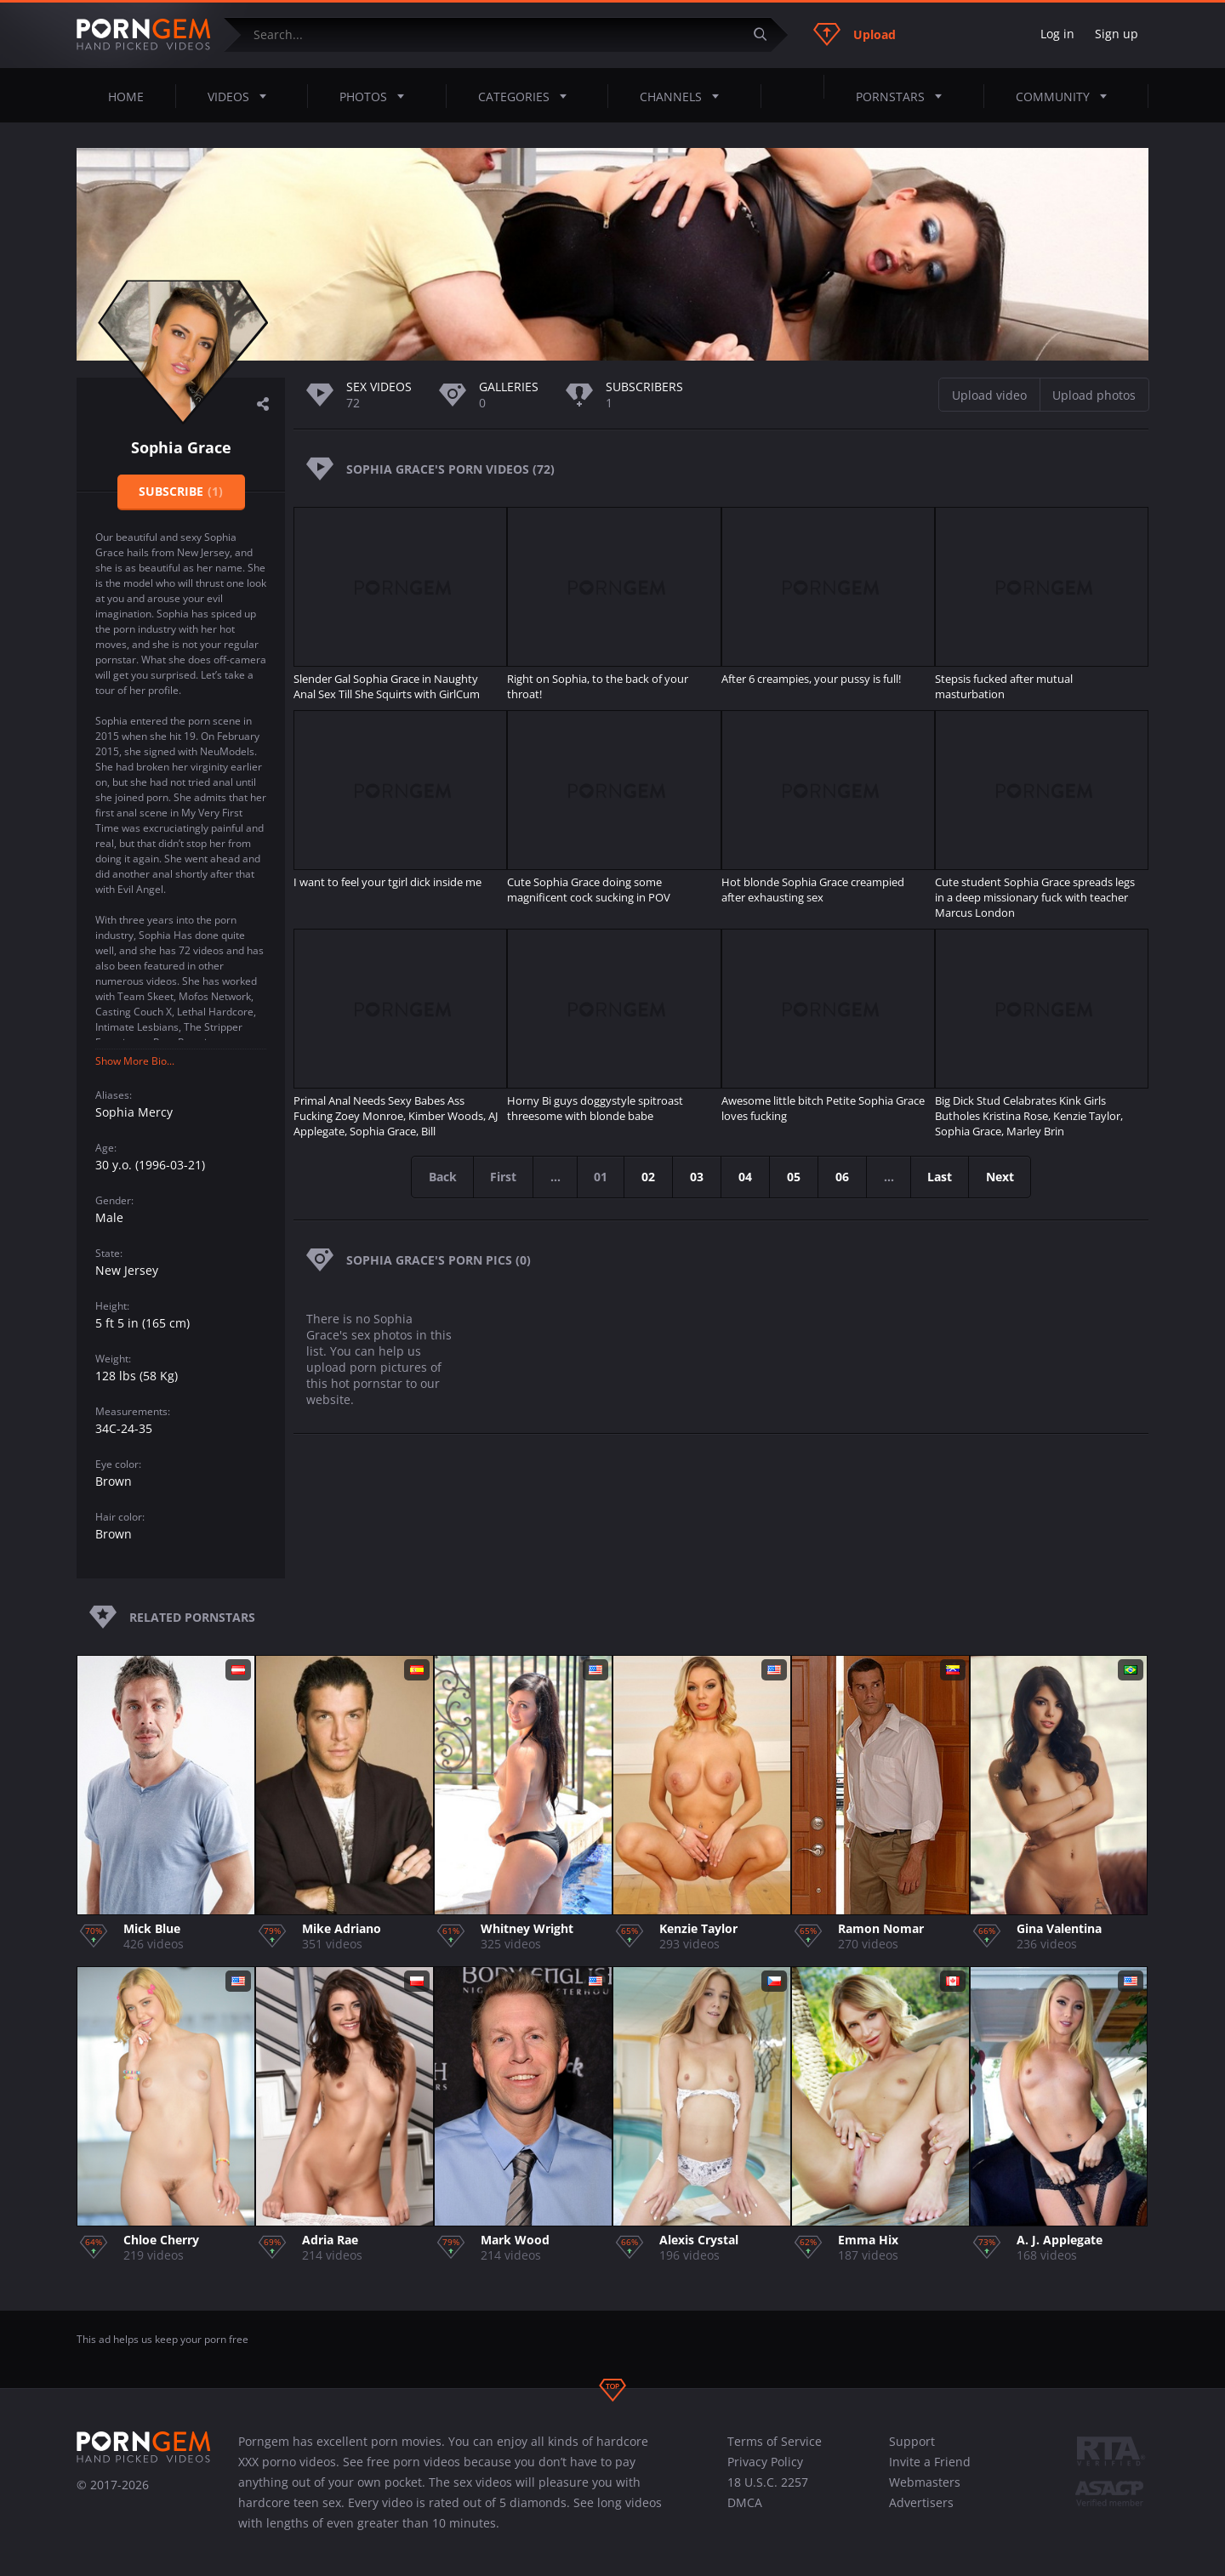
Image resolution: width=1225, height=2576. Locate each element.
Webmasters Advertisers (924, 2492)
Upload (854, 34)
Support (912, 2441)
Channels (684, 96)
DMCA (744, 2502)
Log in (1057, 34)
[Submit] (766, 34)
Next (1003, 1177)
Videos (242, 96)
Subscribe (181, 491)
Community (1066, 96)
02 (649, 1177)
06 (843, 1177)
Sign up (1116, 34)
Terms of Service (774, 2441)
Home (126, 96)
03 (697, 1177)
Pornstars (904, 96)
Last (942, 1177)
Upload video (989, 395)
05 (794, 1177)
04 (746, 1177)
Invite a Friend (930, 2462)
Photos (376, 96)
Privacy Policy (765, 2462)
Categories (527, 96)
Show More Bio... (134, 1061)
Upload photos (1094, 395)
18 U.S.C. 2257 (767, 2482)
